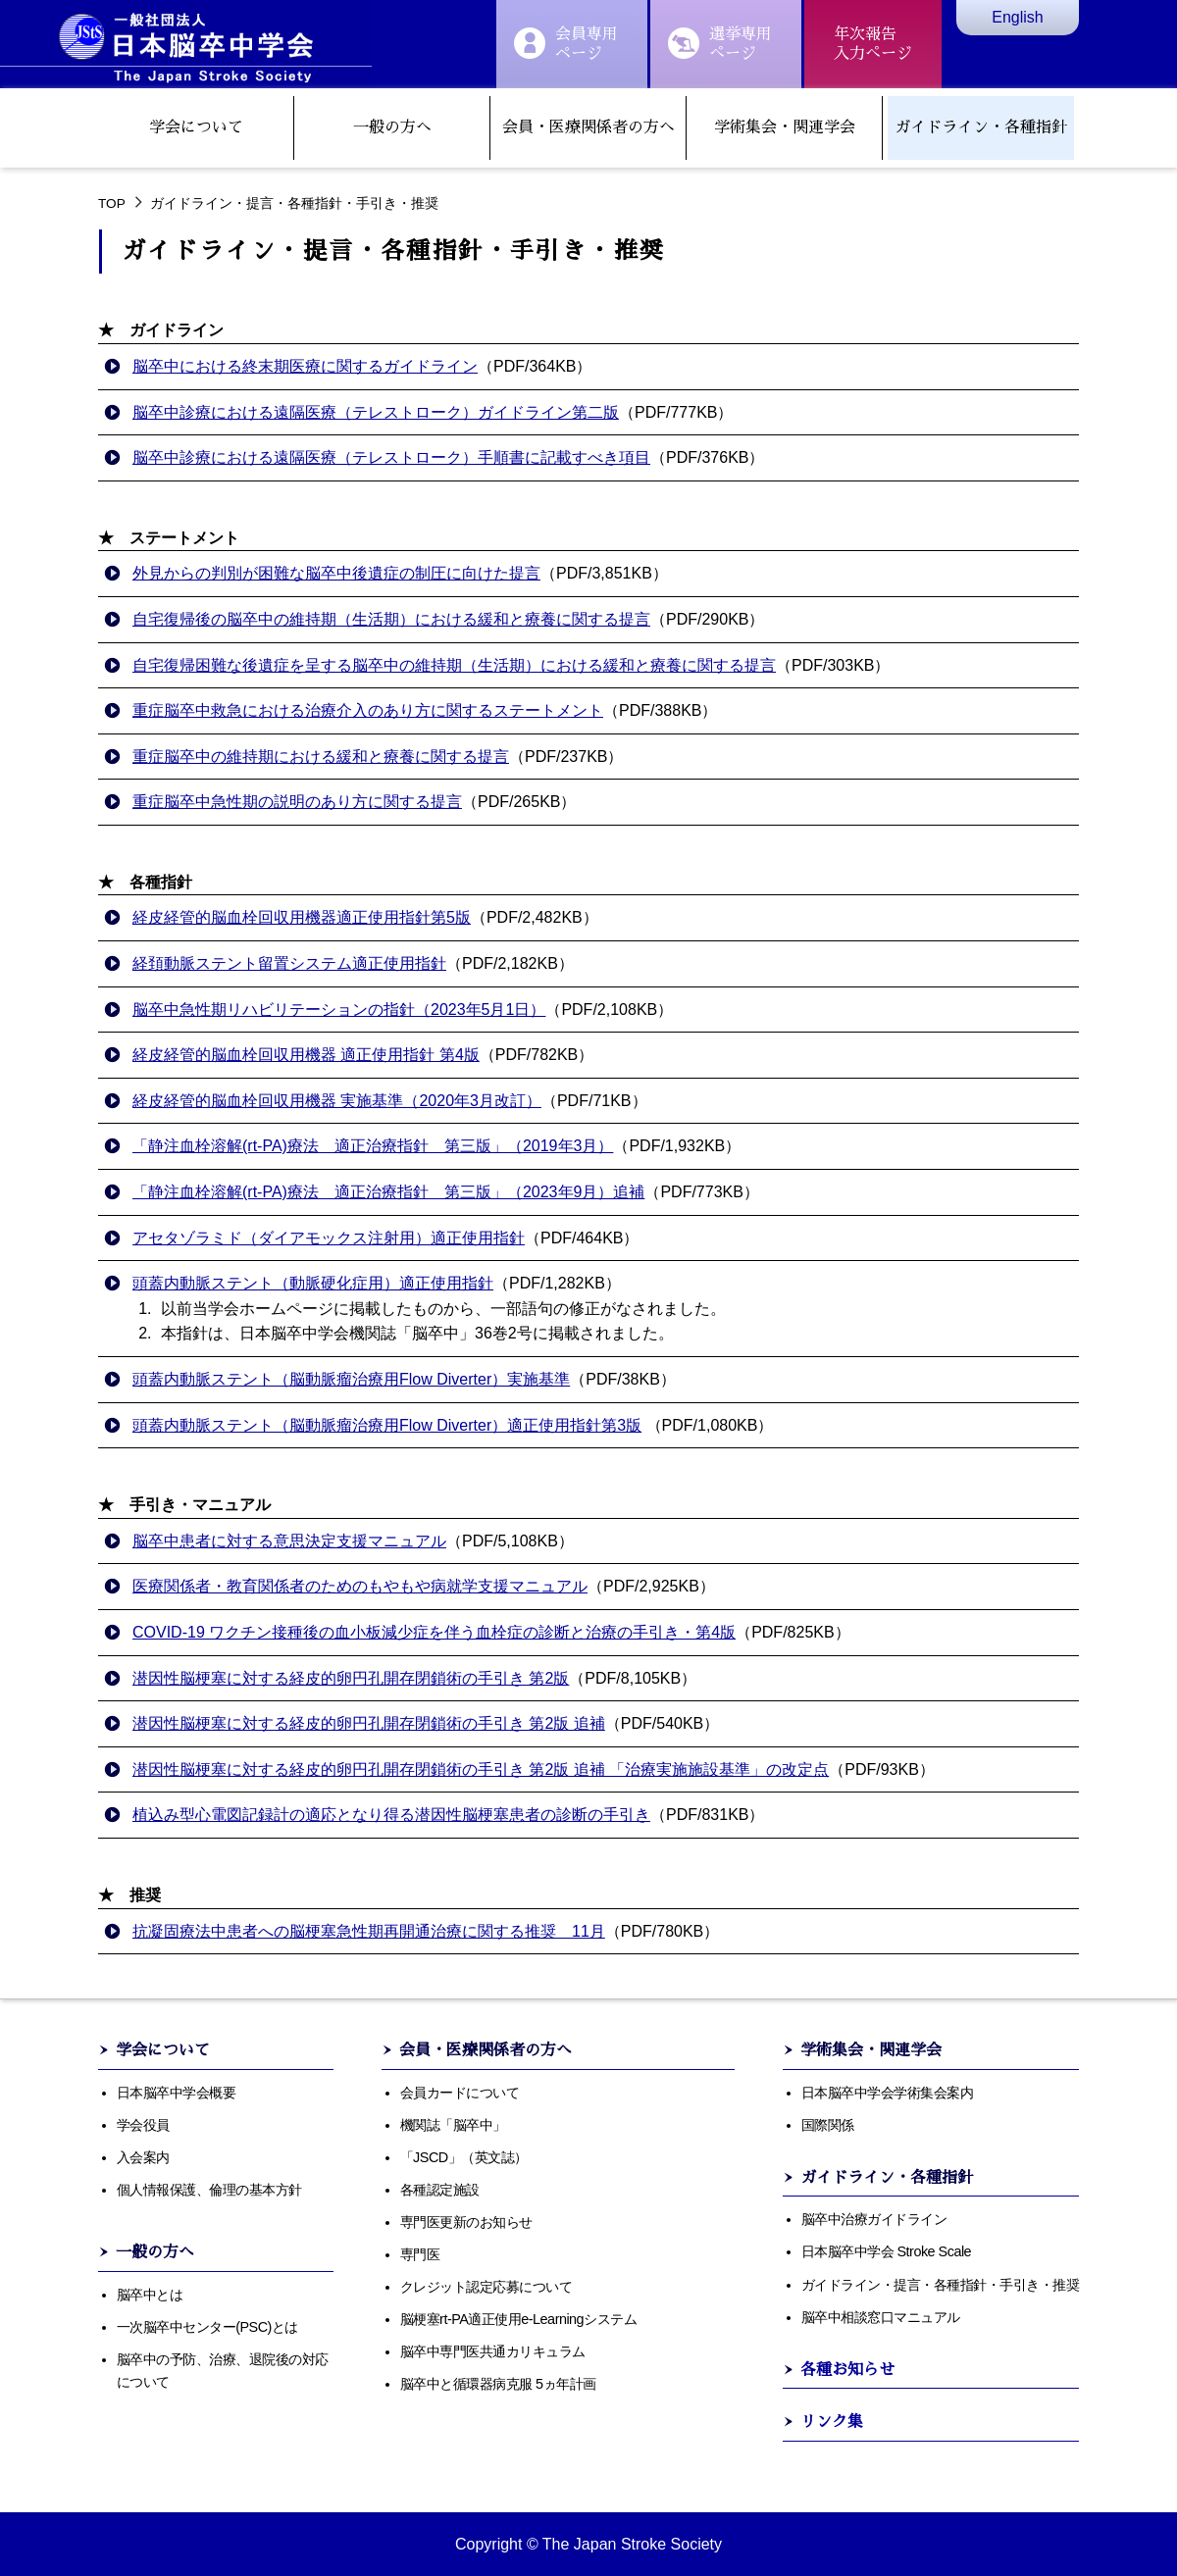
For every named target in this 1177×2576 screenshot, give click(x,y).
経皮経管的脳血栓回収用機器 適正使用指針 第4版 (306, 1054)
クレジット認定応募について (486, 2287)
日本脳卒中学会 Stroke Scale (886, 2251)
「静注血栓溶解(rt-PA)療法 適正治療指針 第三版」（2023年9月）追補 (388, 1192)
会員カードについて (460, 2092)
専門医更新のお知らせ (466, 2222)
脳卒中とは (150, 2294)
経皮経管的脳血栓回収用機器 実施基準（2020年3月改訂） (336, 1100)
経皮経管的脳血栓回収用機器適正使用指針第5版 (301, 917)
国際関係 (827, 2125)
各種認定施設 (440, 2189)
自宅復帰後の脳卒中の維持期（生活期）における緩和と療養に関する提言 (391, 619)
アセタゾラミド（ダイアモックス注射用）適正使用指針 (328, 1238)
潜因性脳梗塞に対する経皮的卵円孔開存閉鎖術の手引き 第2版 (350, 1678)
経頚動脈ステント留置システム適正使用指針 (289, 963)
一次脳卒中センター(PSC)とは (207, 2327)
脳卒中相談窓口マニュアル (880, 2317)
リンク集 (831, 2422)
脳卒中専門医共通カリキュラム (493, 2351)
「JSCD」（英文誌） (464, 2157)
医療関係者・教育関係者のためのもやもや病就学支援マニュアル (360, 1586)
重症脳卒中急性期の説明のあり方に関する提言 (297, 801)
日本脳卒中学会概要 (176, 2092)
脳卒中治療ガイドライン (874, 2219)
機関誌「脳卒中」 (453, 2125)
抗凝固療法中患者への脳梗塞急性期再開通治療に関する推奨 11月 (368, 1931)
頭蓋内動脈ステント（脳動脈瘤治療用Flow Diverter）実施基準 (351, 1379)
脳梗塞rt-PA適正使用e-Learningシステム (519, 2319)
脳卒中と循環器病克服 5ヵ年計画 (498, 2384)
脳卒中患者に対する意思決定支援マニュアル (289, 1541)
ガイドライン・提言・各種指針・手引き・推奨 (940, 2285)
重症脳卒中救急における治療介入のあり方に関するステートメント (367, 710)
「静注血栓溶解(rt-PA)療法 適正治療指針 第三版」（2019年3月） (372, 1145)
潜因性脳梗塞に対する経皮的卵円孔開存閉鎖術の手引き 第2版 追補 (368, 1723)
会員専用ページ (566, 44)
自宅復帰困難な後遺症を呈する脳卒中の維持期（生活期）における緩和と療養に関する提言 (454, 665)
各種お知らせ (847, 2370)
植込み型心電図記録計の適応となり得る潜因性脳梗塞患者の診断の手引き (391, 1814)
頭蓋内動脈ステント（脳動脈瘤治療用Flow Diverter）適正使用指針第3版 (386, 1425)
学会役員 (143, 2125)
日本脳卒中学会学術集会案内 (887, 2092)
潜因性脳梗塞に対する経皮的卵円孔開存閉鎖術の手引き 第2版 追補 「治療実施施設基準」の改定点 (480, 1769)
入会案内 (143, 2157)
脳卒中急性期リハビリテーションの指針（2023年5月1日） (338, 1009)
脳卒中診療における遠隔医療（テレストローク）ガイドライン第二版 (375, 412)
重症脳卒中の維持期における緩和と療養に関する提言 (320, 756)
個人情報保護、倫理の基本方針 (209, 2189)
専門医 (420, 2254)
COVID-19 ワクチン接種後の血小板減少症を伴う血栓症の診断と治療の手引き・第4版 (434, 1632)
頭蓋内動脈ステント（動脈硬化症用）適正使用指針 (312, 1283)
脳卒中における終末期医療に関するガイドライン (305, 366)
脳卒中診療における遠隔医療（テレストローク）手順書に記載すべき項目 (391, 457)
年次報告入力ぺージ (873, 44)
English (1017, 17)
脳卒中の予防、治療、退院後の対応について (223, 2370)
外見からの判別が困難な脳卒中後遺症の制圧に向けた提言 (336, 573)
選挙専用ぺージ (720, 44)
